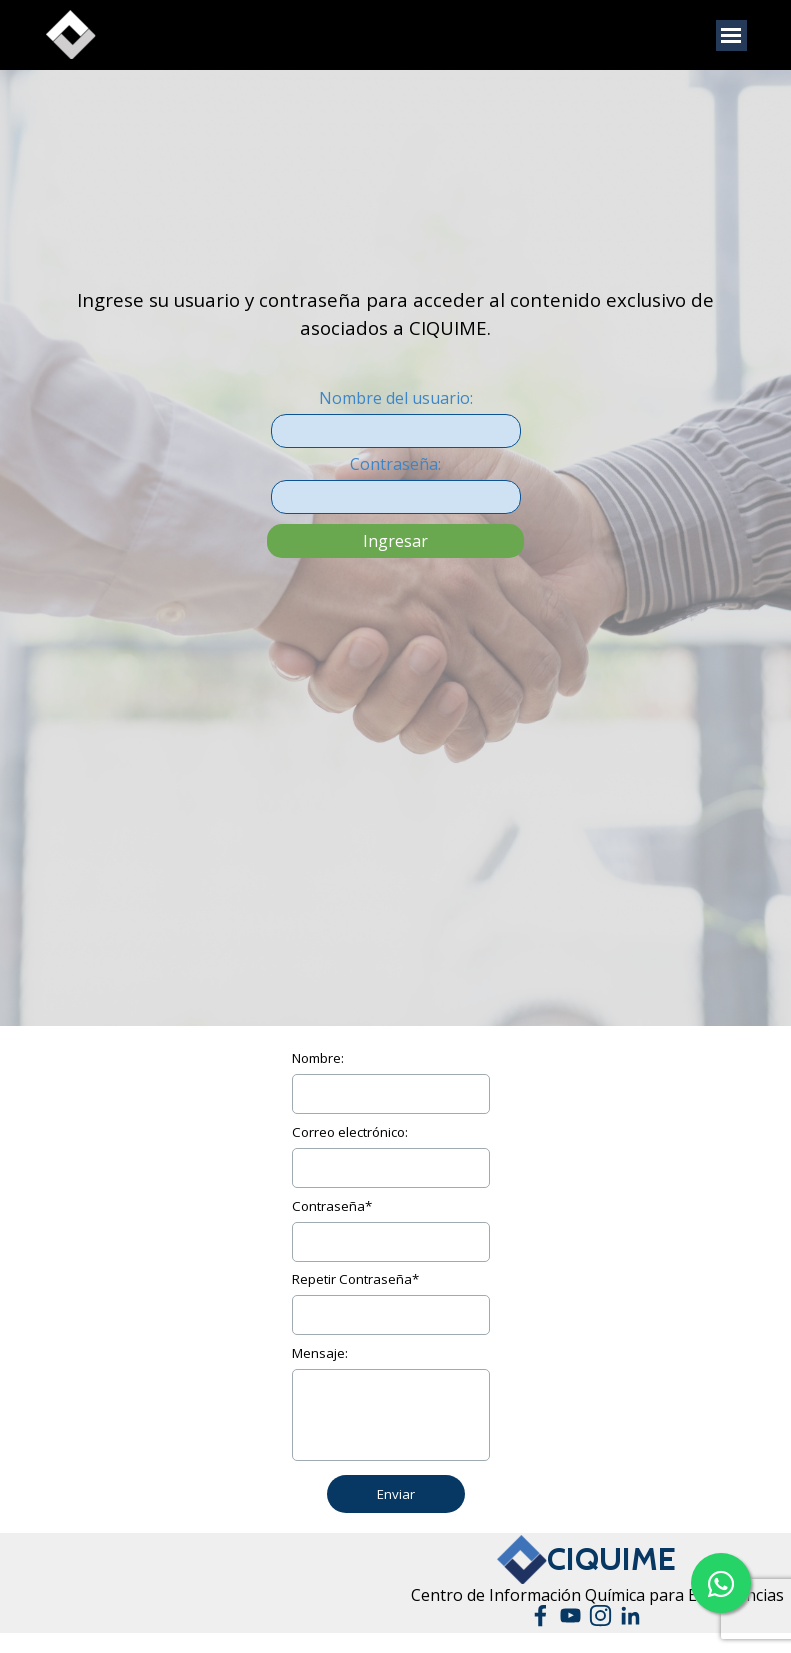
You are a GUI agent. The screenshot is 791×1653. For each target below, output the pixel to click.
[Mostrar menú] (731, 35)
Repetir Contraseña (355, 1279)
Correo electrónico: (350, 1132)
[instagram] (600, 1615)
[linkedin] (630, 1615)
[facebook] (540, 1615)
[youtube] (570, 1615)
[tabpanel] (396, 216)
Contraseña (332, 1206)
